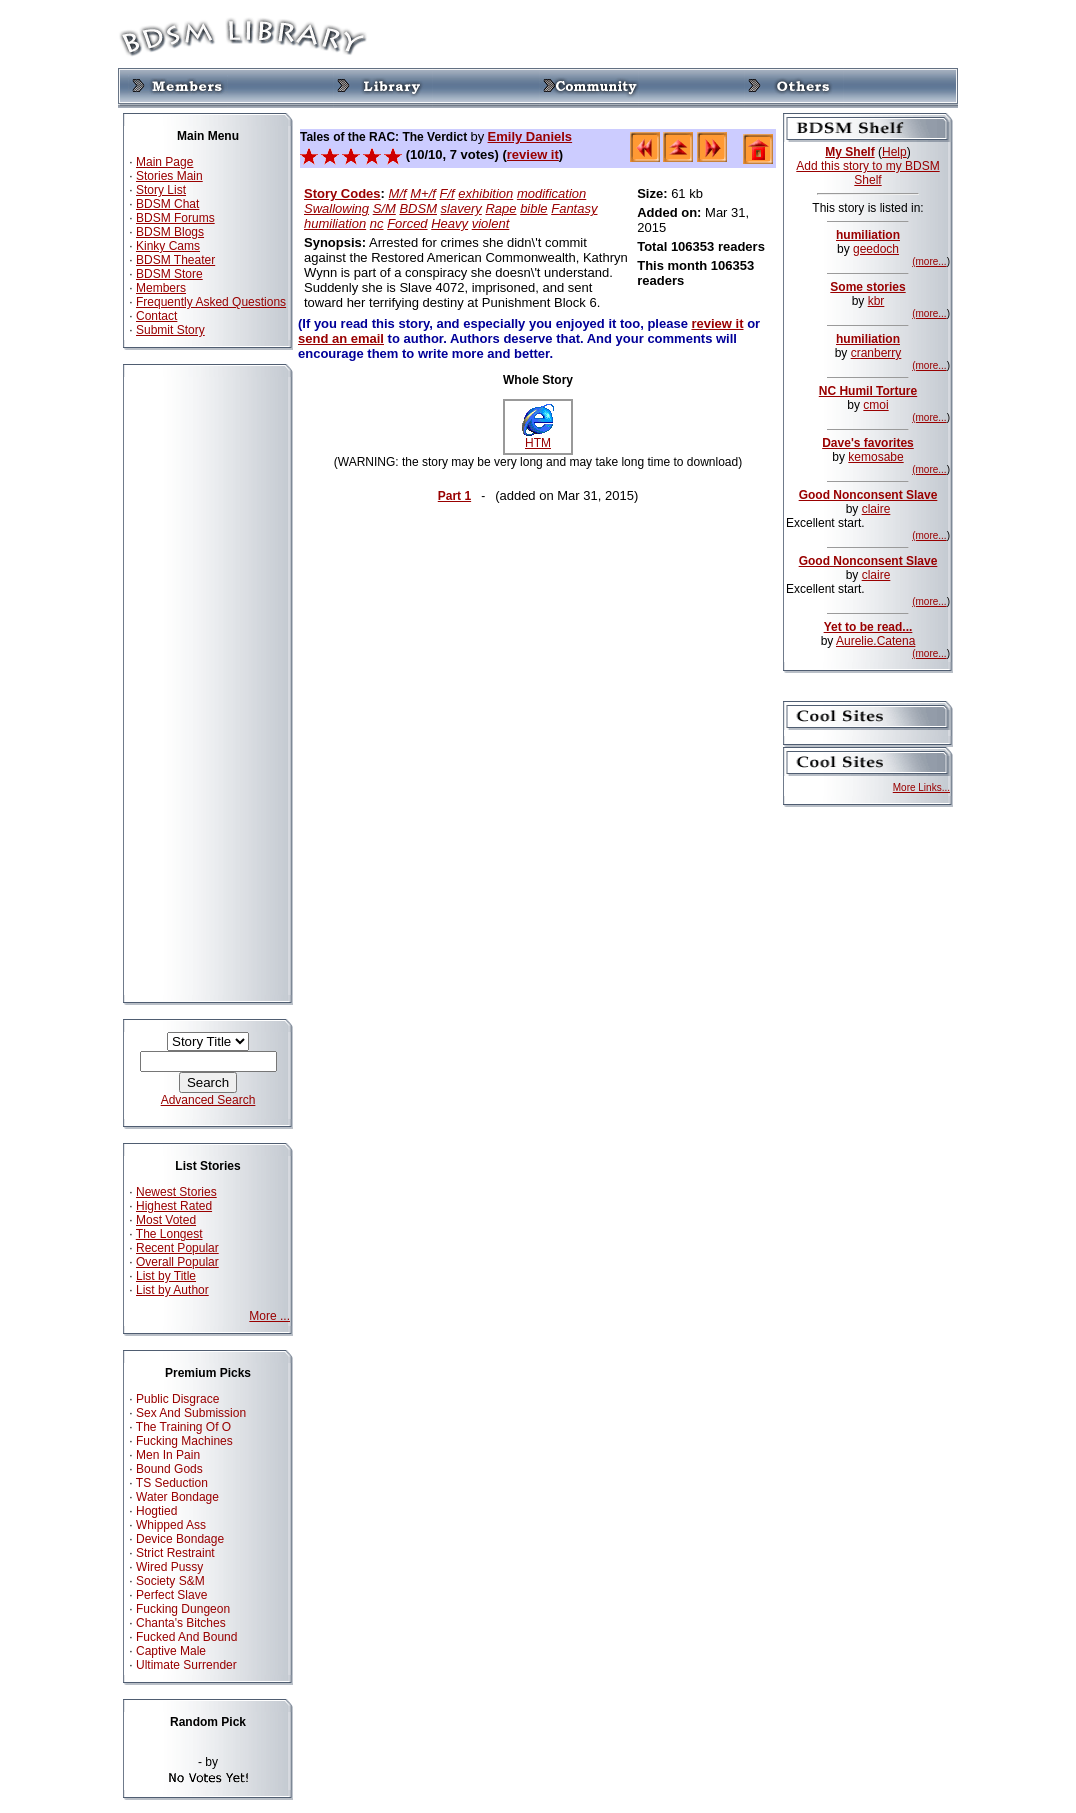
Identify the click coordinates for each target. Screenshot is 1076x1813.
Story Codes (342, 193)
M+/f (423, 193)
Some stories (867, 287)
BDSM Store (169, 274)
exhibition (485, 193)
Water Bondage (177, 1497)
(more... (929, 261)
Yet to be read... (868, 627)
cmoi (875, 405)
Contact (156, 316)
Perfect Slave (171, 1595)
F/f (447, 193)
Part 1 (454, 496)
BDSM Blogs (170, 232)
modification (551, 193)
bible (533, 208)
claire (876, 509)
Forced (407, 223)
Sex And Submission (191, 1413)
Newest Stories (176, 1192)
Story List (161, 190)
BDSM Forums (175, 218)
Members (161, 288)
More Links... (921, 787)
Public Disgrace (177, 1399)
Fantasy (574, 208)
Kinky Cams (168, 246)
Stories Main (169, 176)
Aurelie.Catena (875, 641)
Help (894, 152)
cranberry (876, 353)
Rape (500, 208)
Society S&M (170, 1581)
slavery (461, 208)
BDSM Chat (167, 204)
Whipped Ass (171, 1525)
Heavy (449, 223)
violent (491, 223)
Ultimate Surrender (186, 1665)
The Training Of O (183, 1427)
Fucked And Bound (186, 1637)
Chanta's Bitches (181, 1623)
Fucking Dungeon (183, 1609)
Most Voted (166, 1220)
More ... (269, 1316)
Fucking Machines (184, 1441)
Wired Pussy (169, 1567)
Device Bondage (180, 1539)
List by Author (172, 1290)
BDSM (418, 208)
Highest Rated (174, 1206)
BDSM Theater (175, 260)
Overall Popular (177, 1262)
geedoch (876, 249)
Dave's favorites (868, 443)
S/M (384, 208)
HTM (538, 437)
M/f (398, 193)
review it (533, 154)
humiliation (335, 223)
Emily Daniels (530, 136)
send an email (341, 338)
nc (377, 223)
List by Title (166, 1276)
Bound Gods (169, 1469)
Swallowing (336, 208)
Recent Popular (177, 1248)
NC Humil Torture (868, 391)
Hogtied (156, 1511)
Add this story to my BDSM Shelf (867, 173)
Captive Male (171, 1651)
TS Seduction (172, 1483)
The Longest (169, 1234)
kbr (876, 301)
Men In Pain (168, 1455)
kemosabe (875, 457)
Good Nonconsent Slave (868, 495)
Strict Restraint (175, 1553)
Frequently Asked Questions (211, 302)
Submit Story (170, 330)
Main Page (164, 162)
